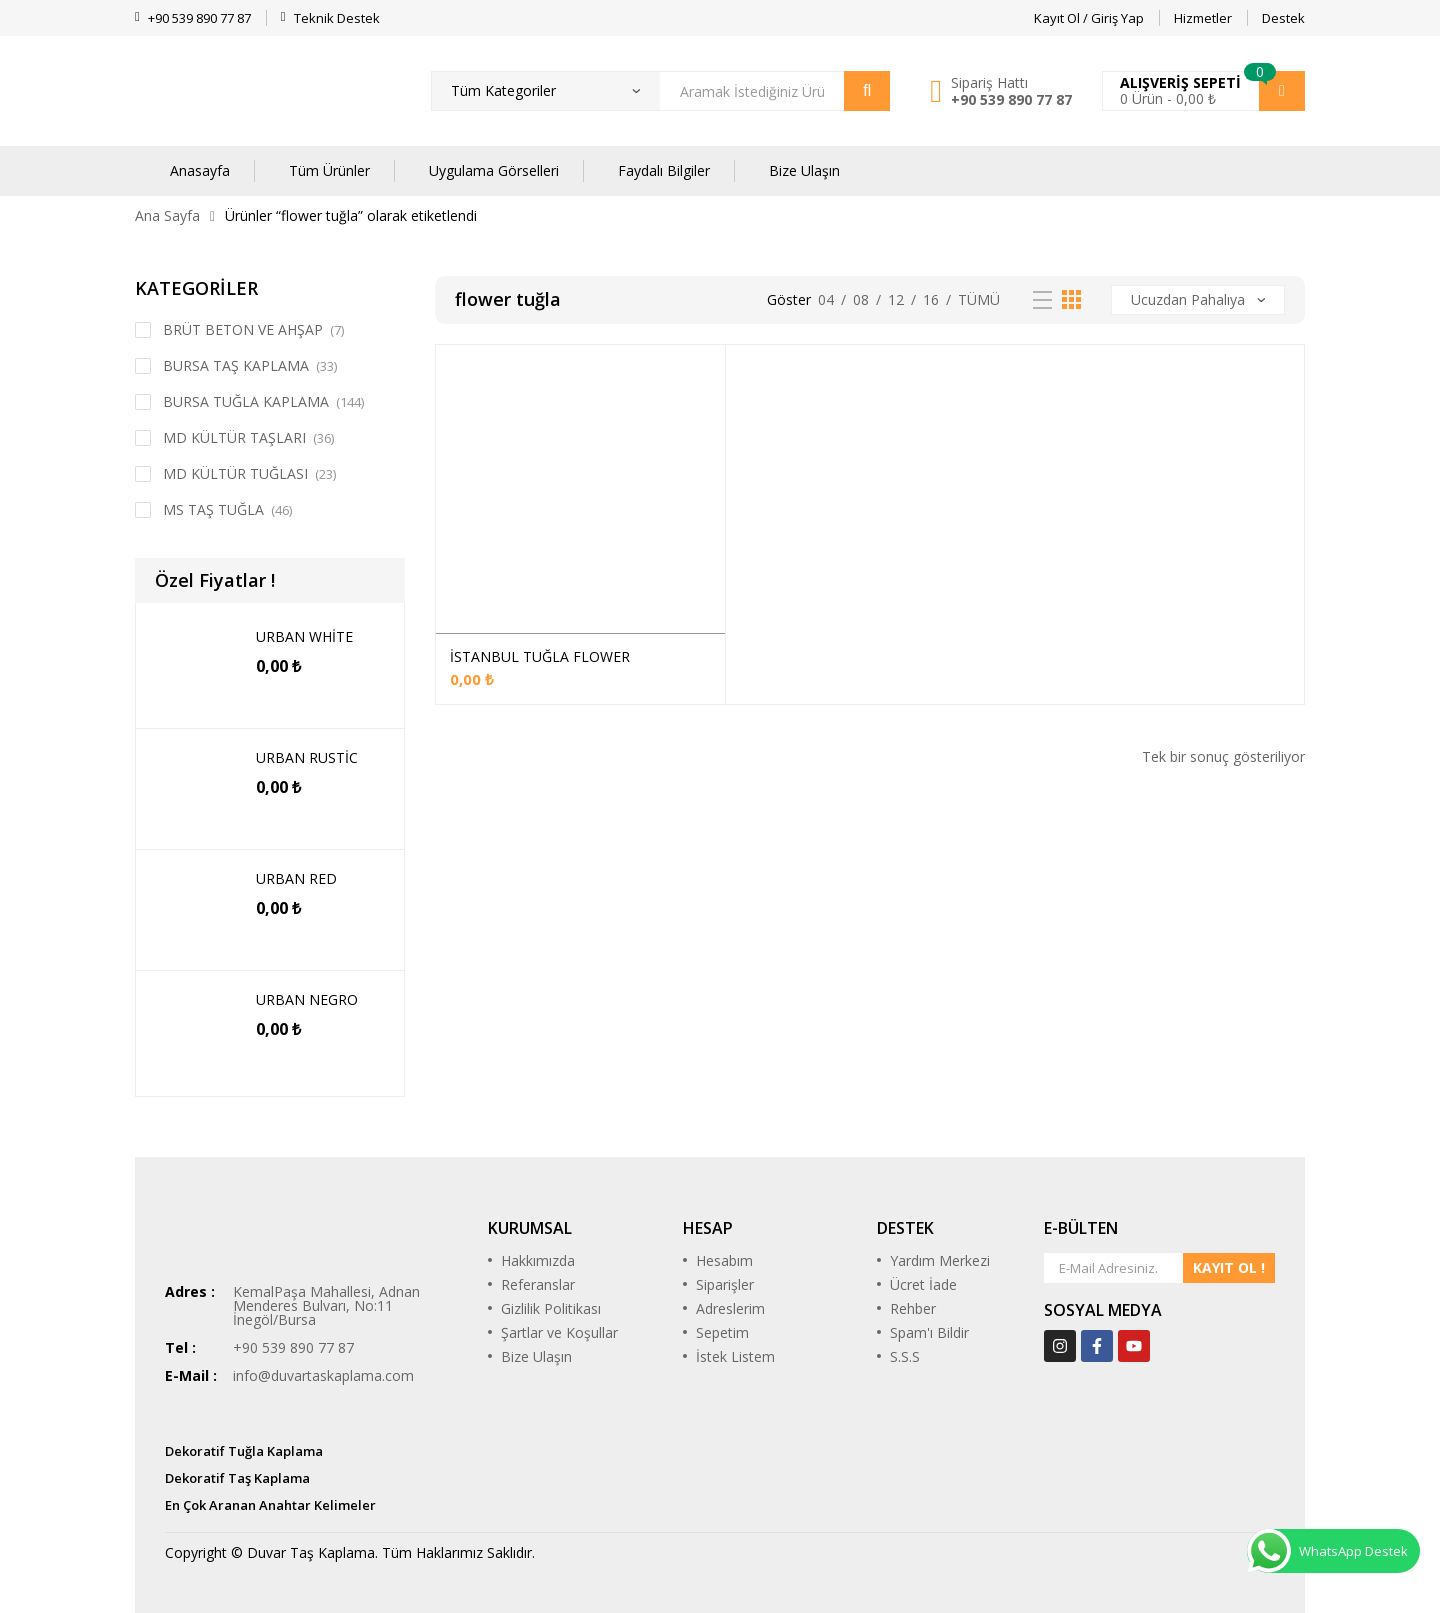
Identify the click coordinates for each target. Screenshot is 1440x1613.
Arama (867, 91)
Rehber (913, 1308)
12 (896, 299)
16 (931, 299)
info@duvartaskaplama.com (323, 1375)
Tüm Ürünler (329, 170)
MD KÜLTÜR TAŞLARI (234, 437)
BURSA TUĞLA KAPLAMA (246, 401)
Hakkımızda (538, 1260)
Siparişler (725, 1284)
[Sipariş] (1198, 300)
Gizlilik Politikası (551, 1308)
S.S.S (905, 1356)
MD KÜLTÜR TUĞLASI (235, 473)
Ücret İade (923, 1284)
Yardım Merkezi (940, 1260)
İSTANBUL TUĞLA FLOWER (540, 656)
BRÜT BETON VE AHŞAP (243, 329)
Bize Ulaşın (804, 170)
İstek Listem (735, 1356)
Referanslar (538, 1284)
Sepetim (722, 1332)
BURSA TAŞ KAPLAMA (236, 365)
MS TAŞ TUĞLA (213, 509)
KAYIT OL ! (1229, 1267)
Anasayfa (200, 170)
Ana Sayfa (167, 215)
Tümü (979, 299)
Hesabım (724, 1260)
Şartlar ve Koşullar (559, 1332)
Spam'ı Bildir (929, 1332)
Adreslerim (730, 1308)
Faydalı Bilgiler (664, 170)
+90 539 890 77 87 (1011, 99)
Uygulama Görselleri (494, 170)
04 (826, 299)
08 (861, 299)
